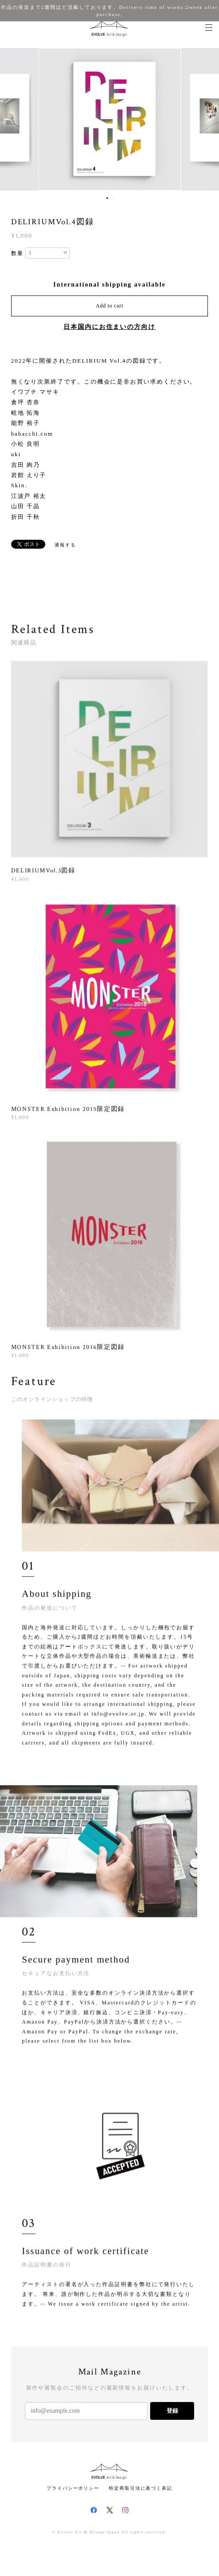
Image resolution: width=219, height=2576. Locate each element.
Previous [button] (13, 119)
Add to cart (109, 306)
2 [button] (113, 198)
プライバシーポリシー (73, 2488)
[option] (110, 119)
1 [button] (107, 198)
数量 (17, 253)
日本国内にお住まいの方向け (109, 327)
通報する (65, 544)
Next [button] (205, 119)
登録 (172, 2410)
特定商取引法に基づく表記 (140, 2488)
